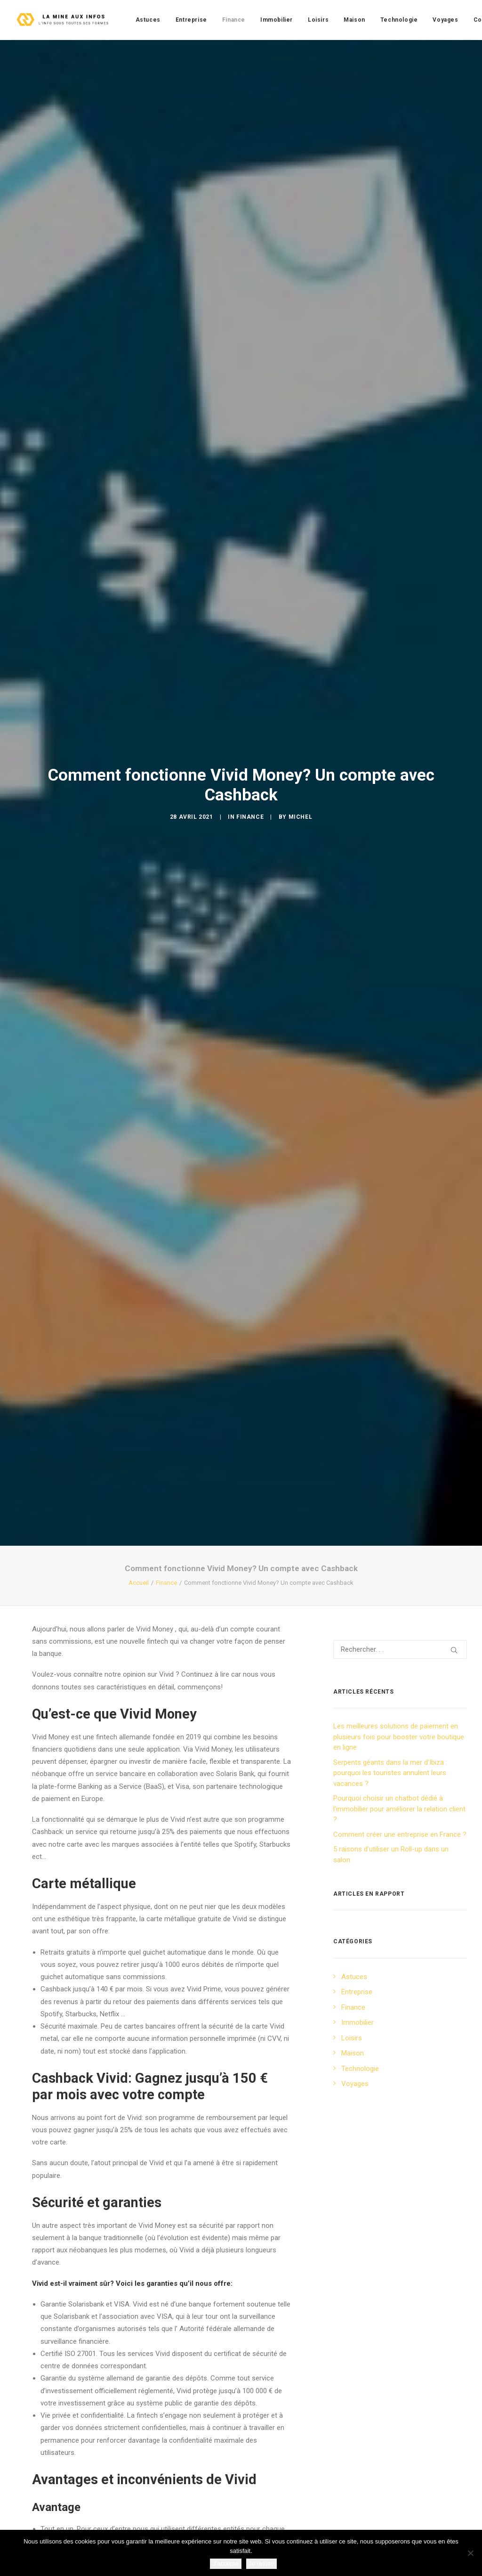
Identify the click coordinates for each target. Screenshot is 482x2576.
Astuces (148, 19)
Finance (233, 19)
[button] (454, 1365)
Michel (301, 674)
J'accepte (226, 2563)
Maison (354, 19)
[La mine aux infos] (63, 20)
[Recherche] (400, 1364)
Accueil (139, 1297)
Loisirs (318, 19)
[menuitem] (148, 20)
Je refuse (261, 2563)
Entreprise (191, 19)
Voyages (445, 19)
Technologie (399, 19)
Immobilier (276, 19)
